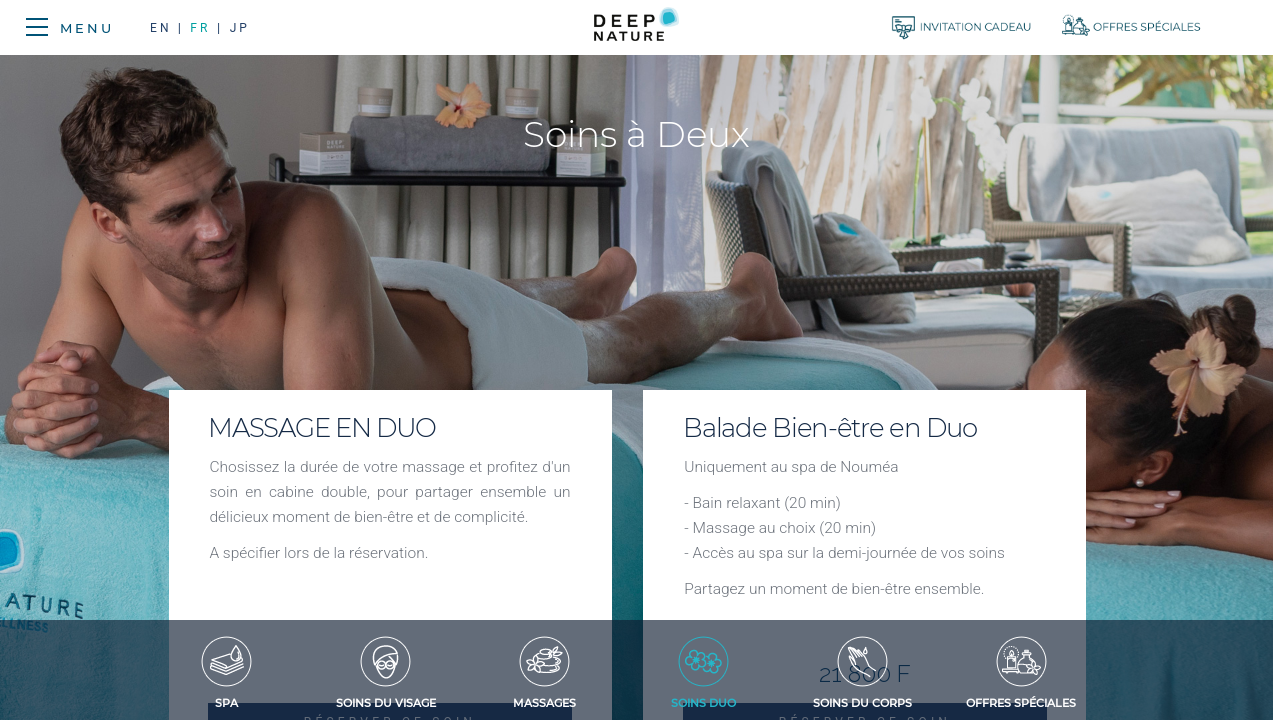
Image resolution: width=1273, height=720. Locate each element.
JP (240, 28)
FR (200, 28)
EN (164, 28)
